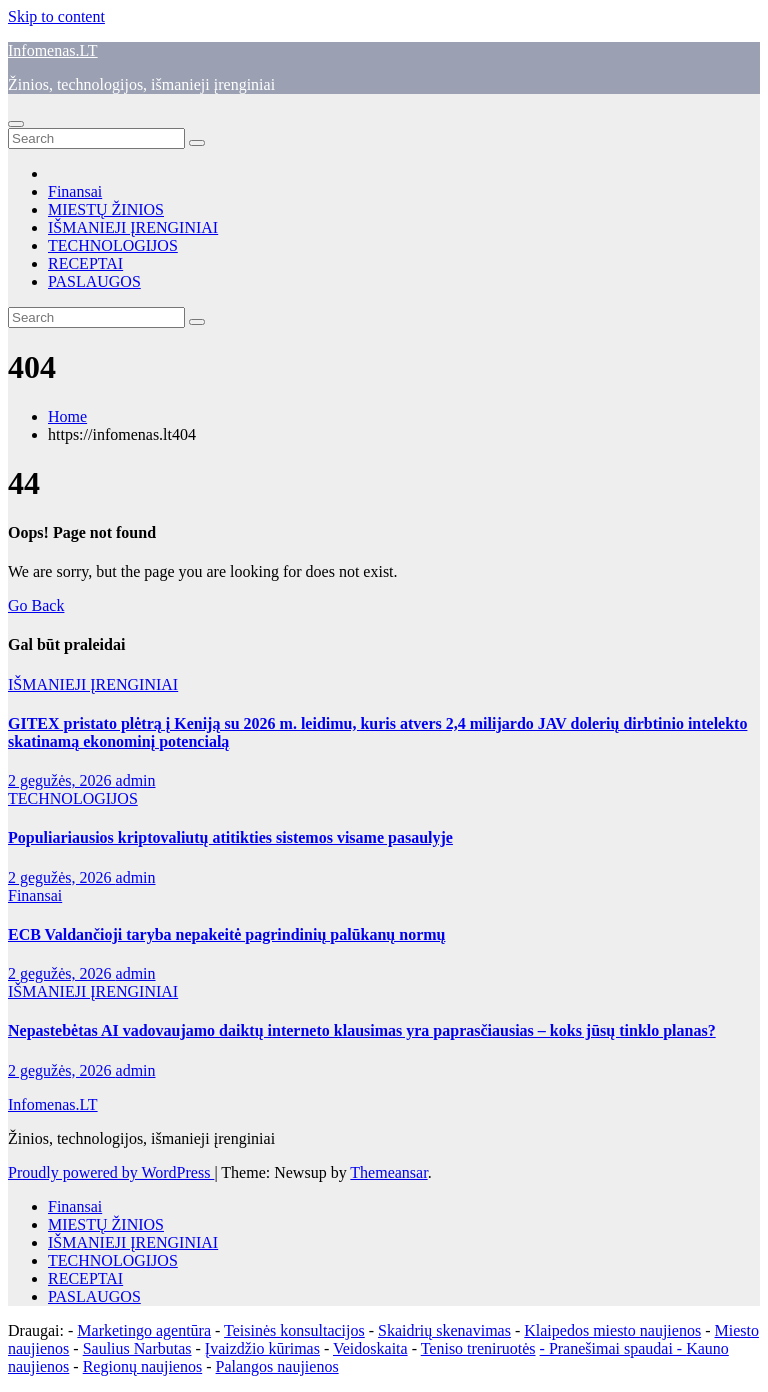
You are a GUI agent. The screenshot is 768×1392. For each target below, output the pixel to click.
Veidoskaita (370, 1348)
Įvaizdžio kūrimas (262, 1348)
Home (67, 416)
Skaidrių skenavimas (444, 1330)
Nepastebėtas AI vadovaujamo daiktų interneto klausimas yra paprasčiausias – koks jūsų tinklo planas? (362, 1030)
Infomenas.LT (53, 50)
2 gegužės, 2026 (62, 780)
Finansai (75, 191)
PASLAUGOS (94, 281)
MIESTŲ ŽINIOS (106, 209)
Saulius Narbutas (137, 1348)
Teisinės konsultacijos (294, 1330)
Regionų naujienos (143, 1366)
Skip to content (56, 16)
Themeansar (388, 1172)
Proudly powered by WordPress (111, 1172)
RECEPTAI (85, 263)
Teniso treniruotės (478, 1348)
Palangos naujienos (277, 1366)
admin (136, 780)
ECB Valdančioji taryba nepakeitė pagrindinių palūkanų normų (226, 934)
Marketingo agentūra (144, 1330)
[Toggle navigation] (16, 124)
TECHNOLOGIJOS (113, 245)
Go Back (36, 605)
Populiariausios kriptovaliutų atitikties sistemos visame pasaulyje (230, 837)
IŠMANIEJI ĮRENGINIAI (133, 227)
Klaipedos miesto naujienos (612, 1330)
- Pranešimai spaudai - (613, 1348)
